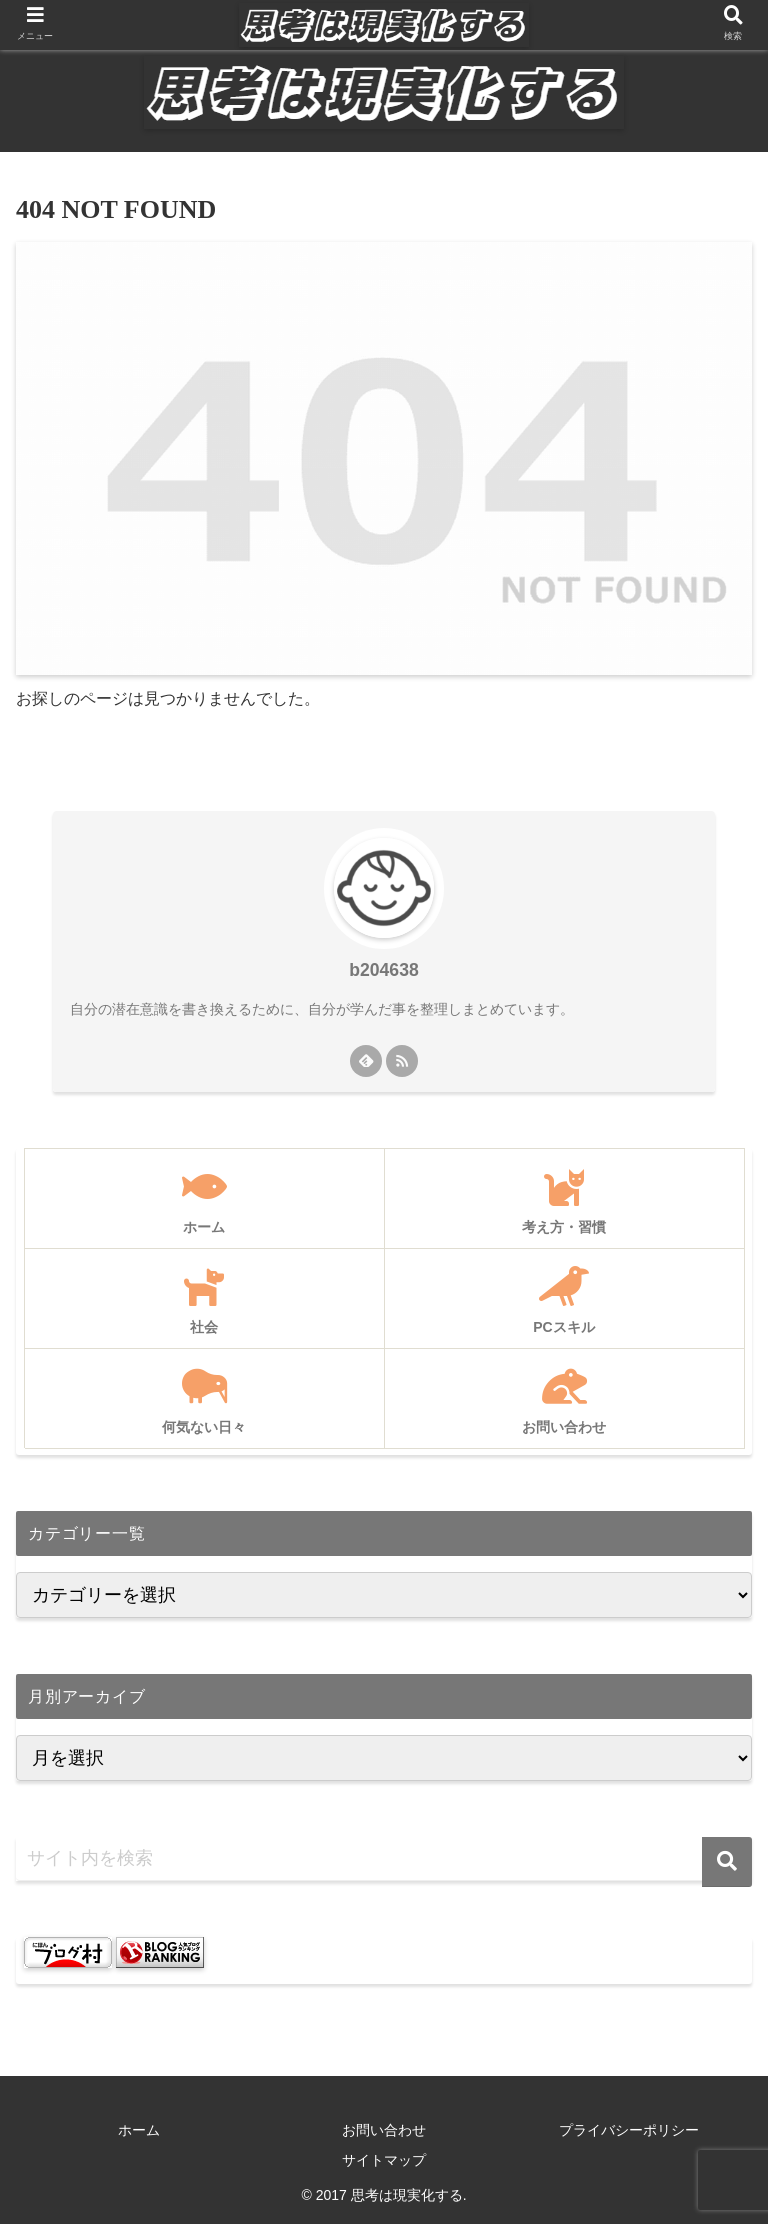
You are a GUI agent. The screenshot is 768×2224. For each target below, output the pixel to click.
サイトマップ (384, 2160)
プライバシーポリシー (629, 2130)
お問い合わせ (384, 2130)
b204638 (383, 970)
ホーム (139, 2130)
